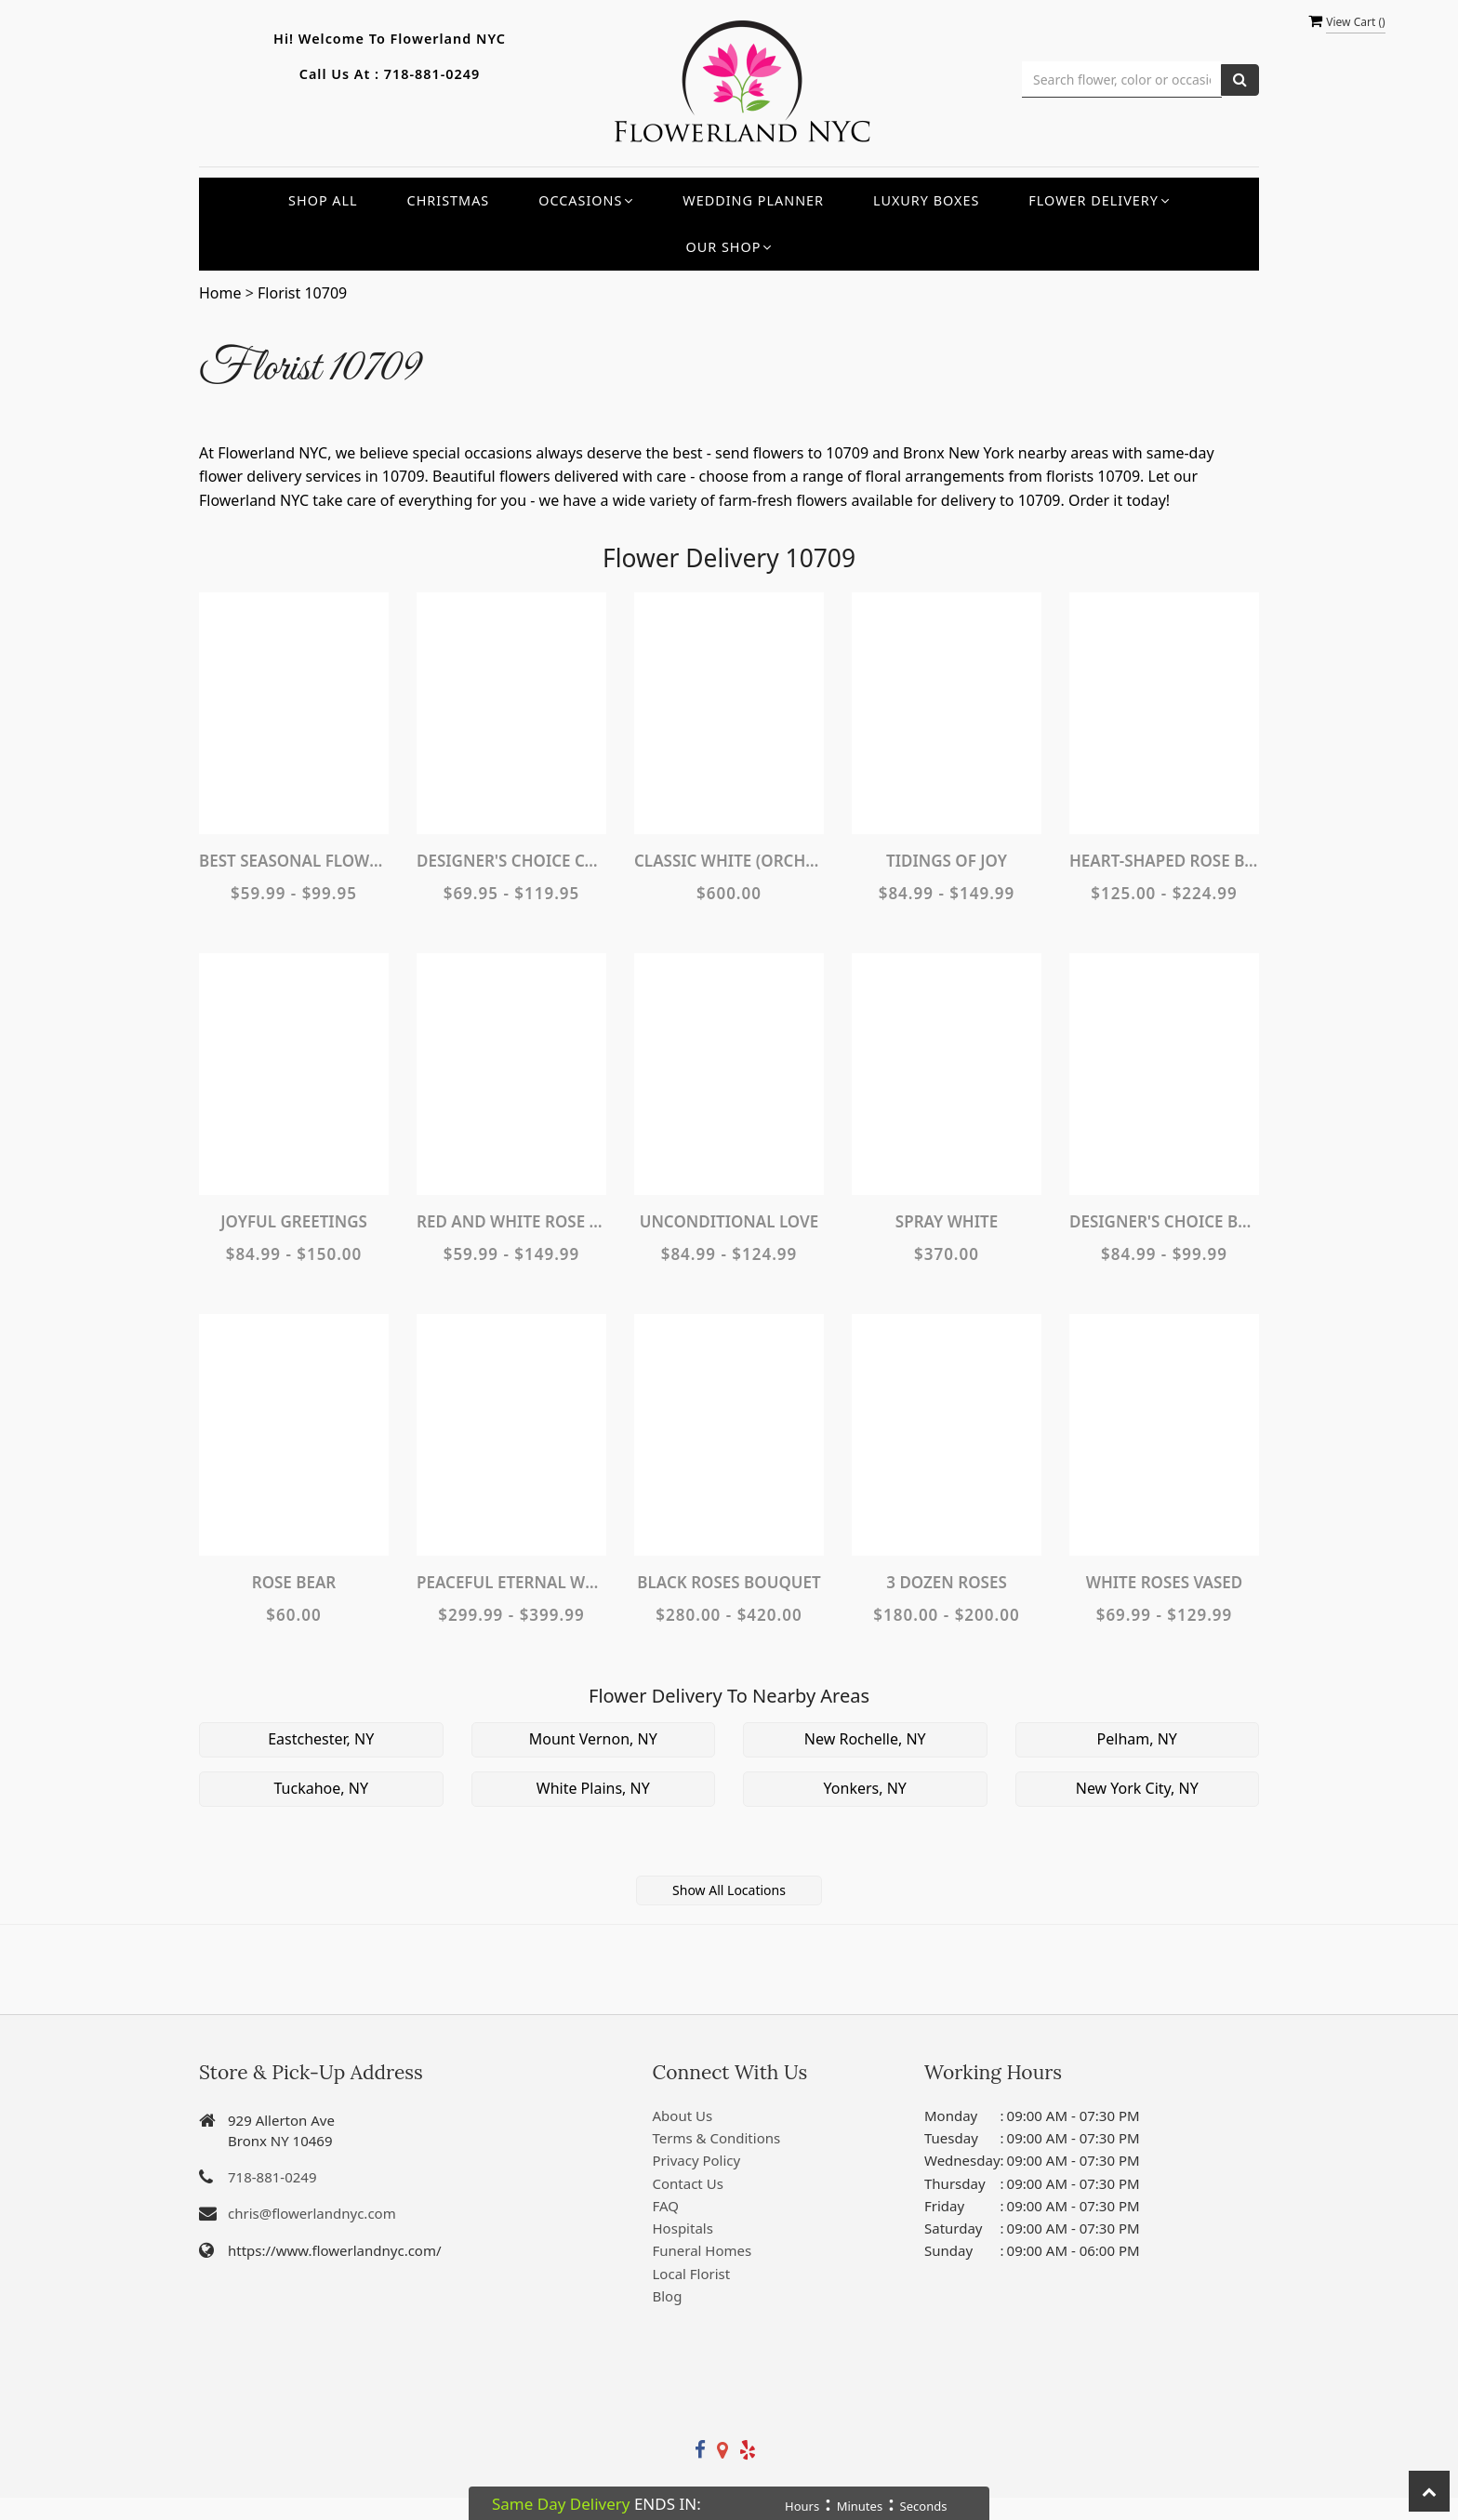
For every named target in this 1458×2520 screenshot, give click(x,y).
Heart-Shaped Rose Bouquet (1164, 860)
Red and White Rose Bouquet (511, 1221)
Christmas (448, 200)
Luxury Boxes (926, 200)
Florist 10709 (302, 293)
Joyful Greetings (293, 1221)
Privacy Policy (697, 2160)
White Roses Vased (1164, 1582)
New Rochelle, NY (865, 1739)
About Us (683, 2115)
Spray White (946, 1221)
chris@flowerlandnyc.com (312, 2213)
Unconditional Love (729, 1221)
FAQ (666, 2205)
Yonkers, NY (865, 1788)
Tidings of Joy (946, 860)
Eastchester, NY (321, 1739)
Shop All (323, 200)
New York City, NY (1137, 1788)
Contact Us (688, 2183)
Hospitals (683, 2228)
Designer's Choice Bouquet (1164, 1221)
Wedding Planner (753, 200)
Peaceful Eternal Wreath (511, 1582)
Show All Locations (729, 1890)
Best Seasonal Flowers (294, 860)
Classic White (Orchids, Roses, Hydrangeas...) (729, 860)
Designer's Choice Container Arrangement (511, 860)
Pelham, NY (1137, 1739)
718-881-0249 (432, 74)
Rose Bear (294, 1582)
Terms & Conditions (717, 2138)
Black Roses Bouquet (728, 1582)
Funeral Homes (702, 2250)
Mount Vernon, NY (593, 1739)
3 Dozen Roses (946, 1582)
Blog (668, 2296)
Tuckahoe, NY (321, 1788)
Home (220, 293)
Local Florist (692, 2273)
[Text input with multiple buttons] (1122, 79)
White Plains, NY (593, 1788)
